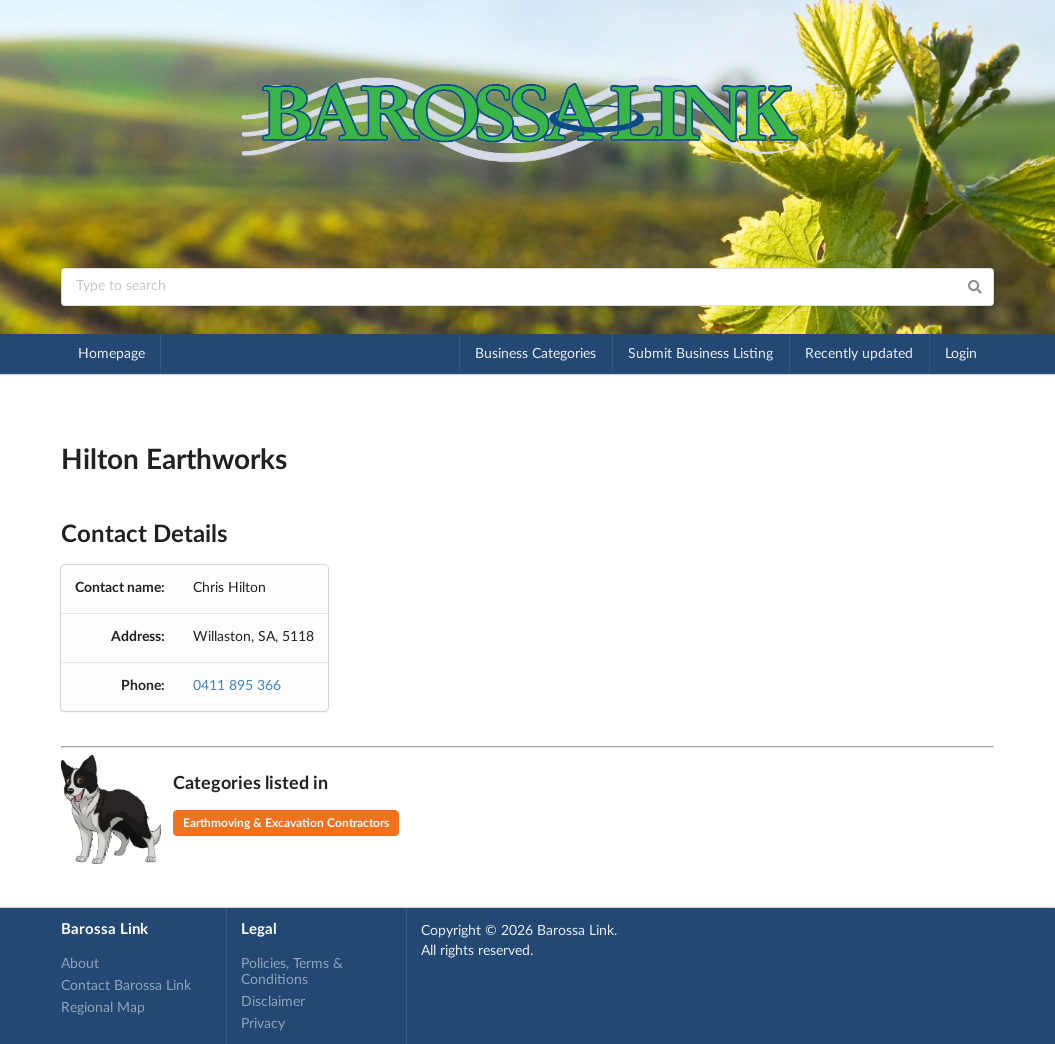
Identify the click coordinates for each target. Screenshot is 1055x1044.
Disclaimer (273, 1002)
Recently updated (859, 354)
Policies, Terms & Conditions (292, 972)
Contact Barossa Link (126, 986)
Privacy (263, 1024)
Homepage (111, 354)
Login (961, 354)
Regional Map (103, 1008)
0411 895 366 (237, 686)
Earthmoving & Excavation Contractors (286, 823)
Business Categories (535, 354)
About (80, 964)
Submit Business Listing (700, 354)
